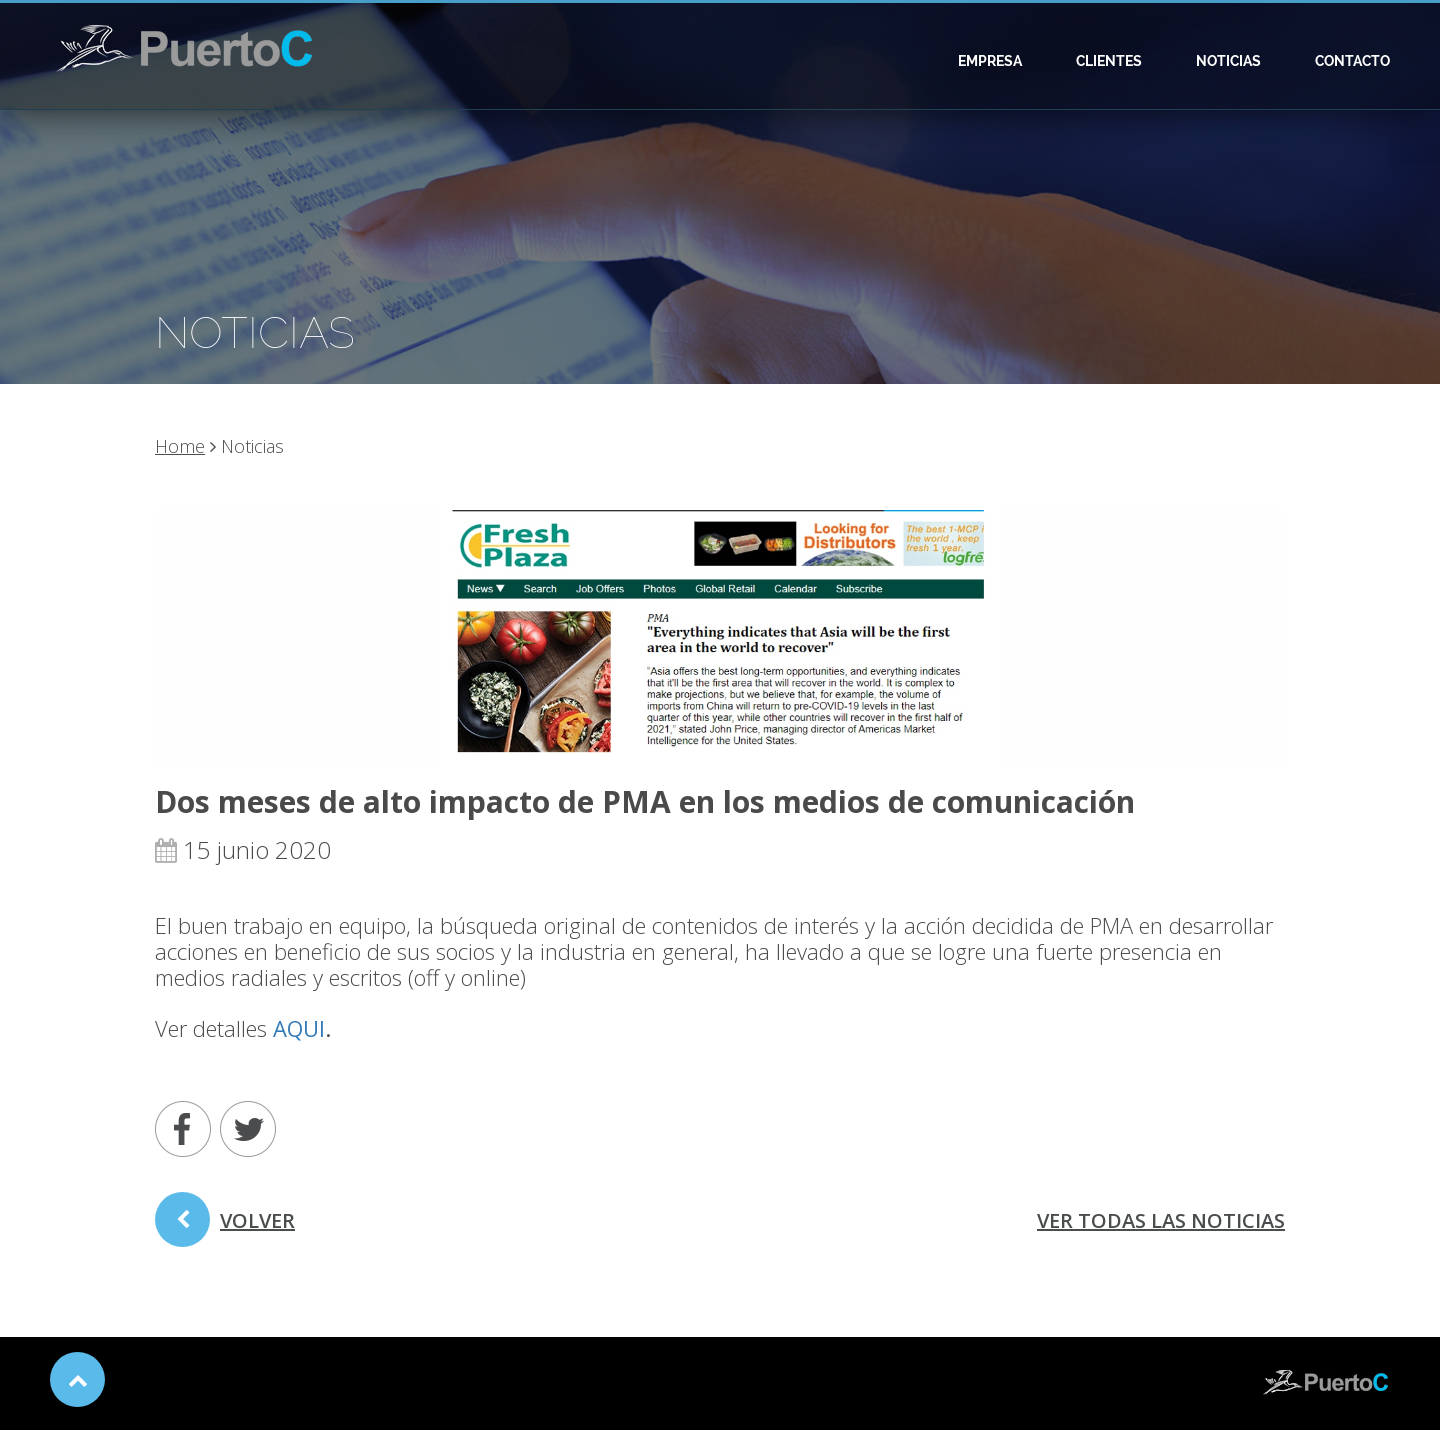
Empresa (990, 61)
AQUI (299, 1028)
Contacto (1352, 61)
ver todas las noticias (1161, 1220)
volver (225, 1227)
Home (180, 446)
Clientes (1109, 61)
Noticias (1228, 61)
